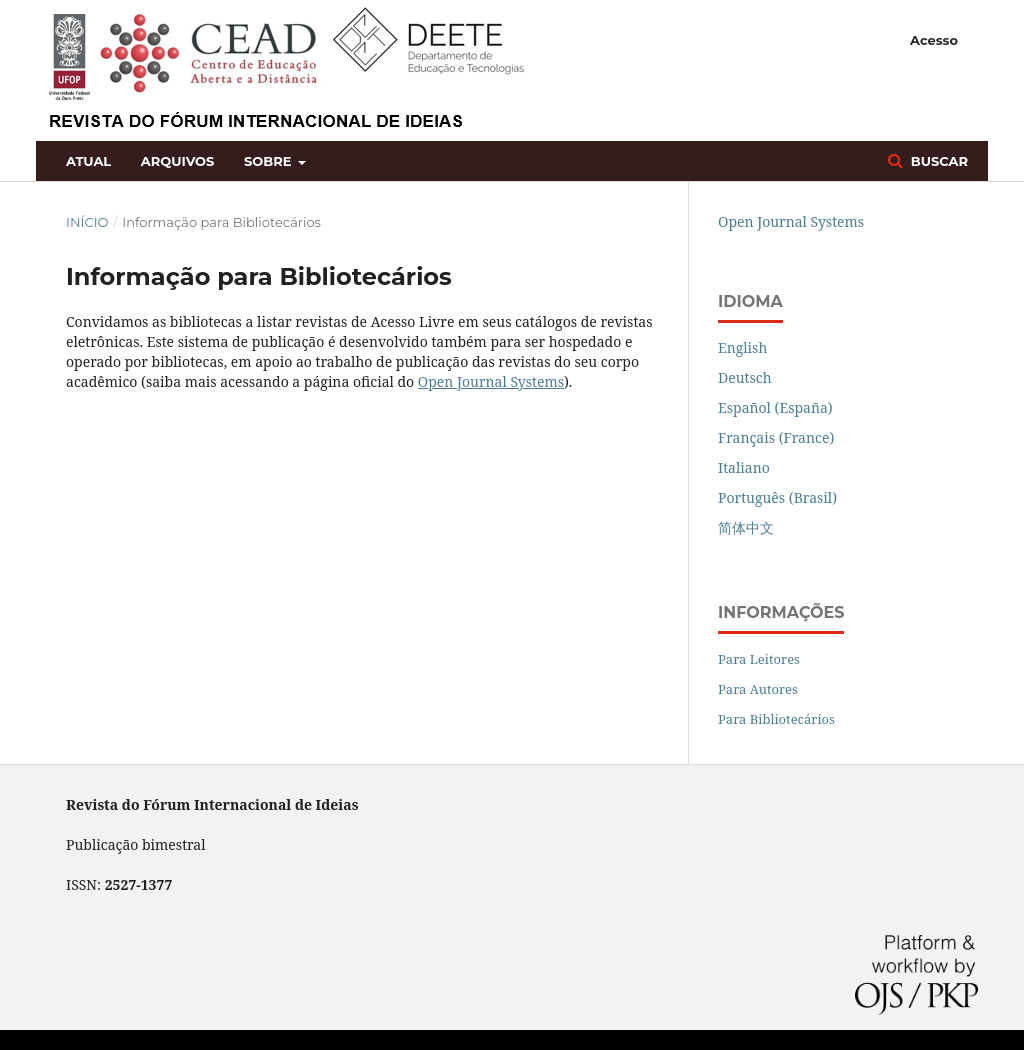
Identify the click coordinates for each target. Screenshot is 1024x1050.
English (742, 347)
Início (87, 222)
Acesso (934, 40)
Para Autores (758, 689)
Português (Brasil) (777, 497)
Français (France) (776, 437)
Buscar (937, 161)
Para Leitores (759, 659)
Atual (88, 161)
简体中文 (746, 527)
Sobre (269, 161)
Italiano (744, 467)
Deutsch (745, 377)
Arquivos (177, 161)
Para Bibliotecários (776, 719)
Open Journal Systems (491, 381)
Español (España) (775, 407)
